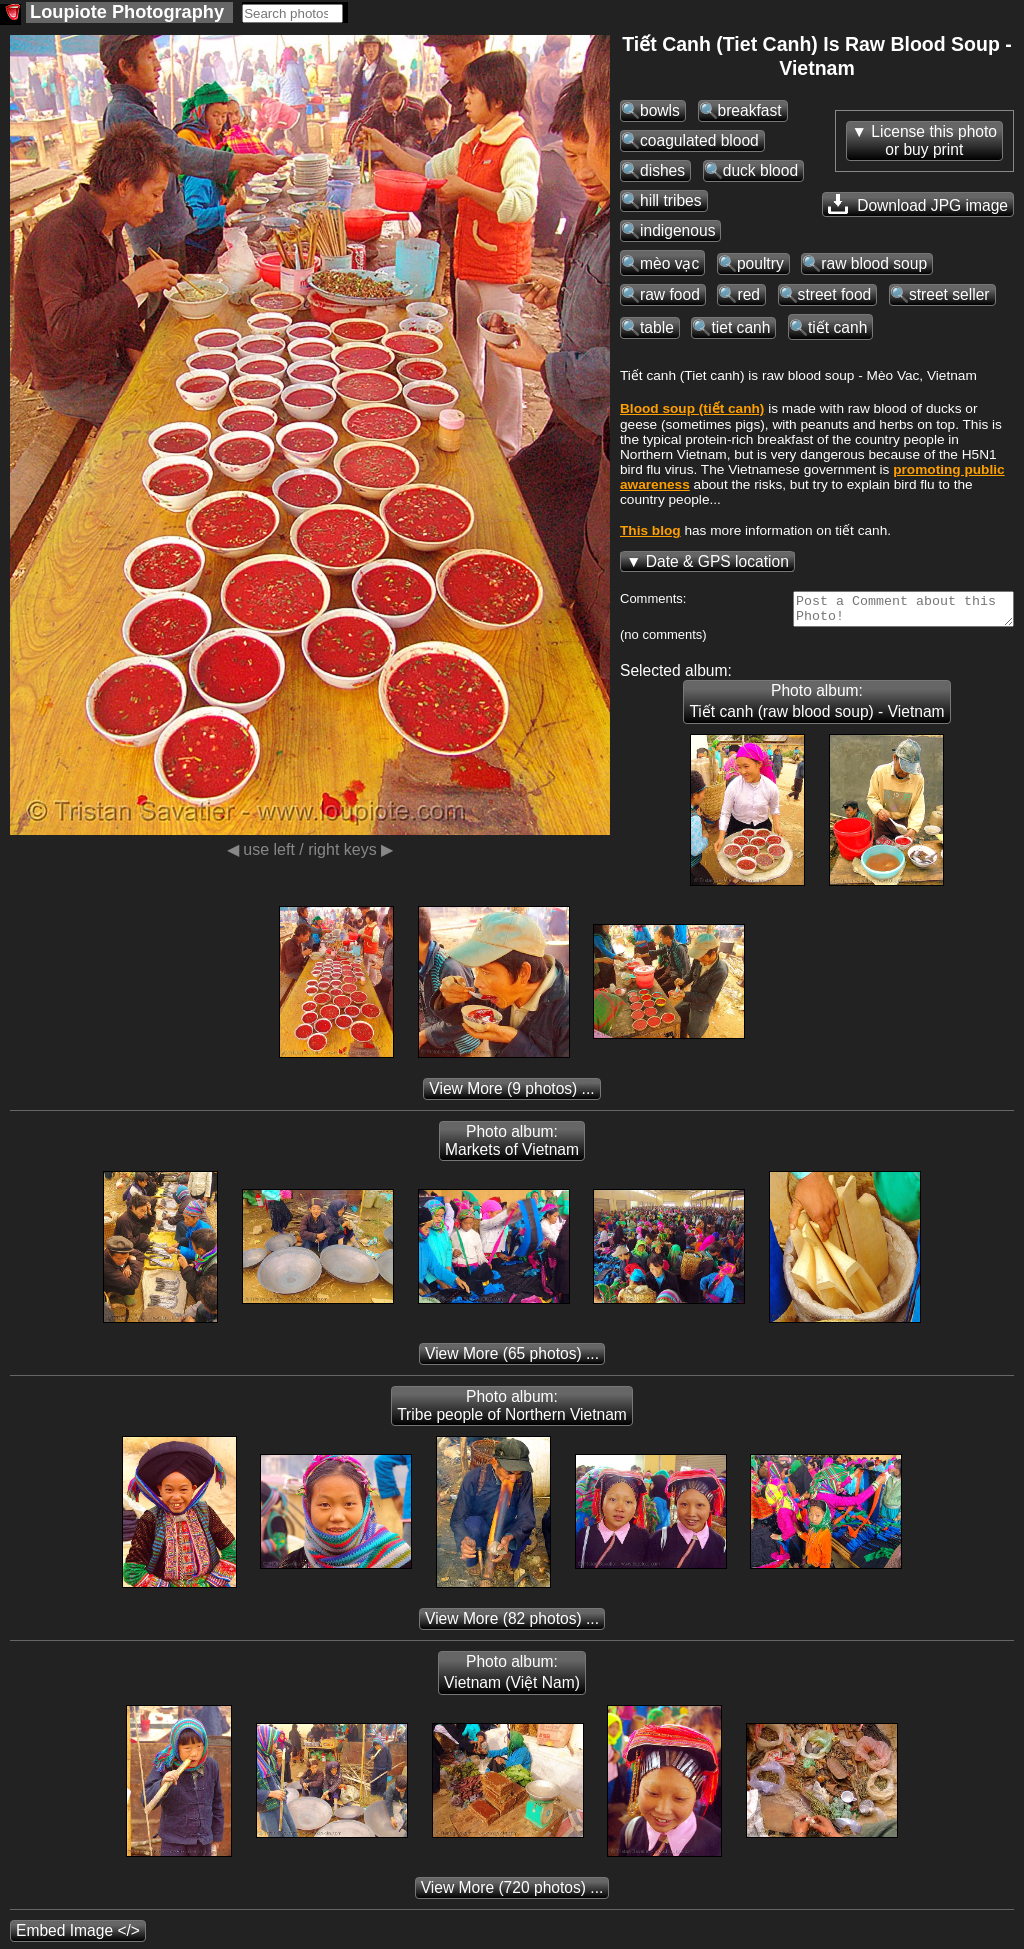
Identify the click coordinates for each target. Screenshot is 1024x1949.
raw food (670, 294)
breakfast (750, 110)
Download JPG (918, 204)
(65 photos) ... (512, 1359)
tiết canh (837, 327)
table (657, 327)
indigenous (677, 230)
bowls (660, 110)
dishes (662, 170)
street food (835, 294)
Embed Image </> (78, 1936)
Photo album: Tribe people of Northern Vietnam (512, 1411)
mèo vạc (669, 263)
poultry (760, 263)
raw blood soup (874, 263)
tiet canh (740, 327)
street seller (949, 294)
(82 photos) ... (512, 1624)
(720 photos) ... (512, 1893)
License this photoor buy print (934, 140)
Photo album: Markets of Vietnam (512, 1146)
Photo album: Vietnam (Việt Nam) (512, 1678)
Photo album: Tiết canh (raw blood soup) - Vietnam (816, 707)
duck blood (760, 170)
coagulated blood (699, 140)
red (748, 294)
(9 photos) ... (511, 1094)
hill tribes (671, 200)
